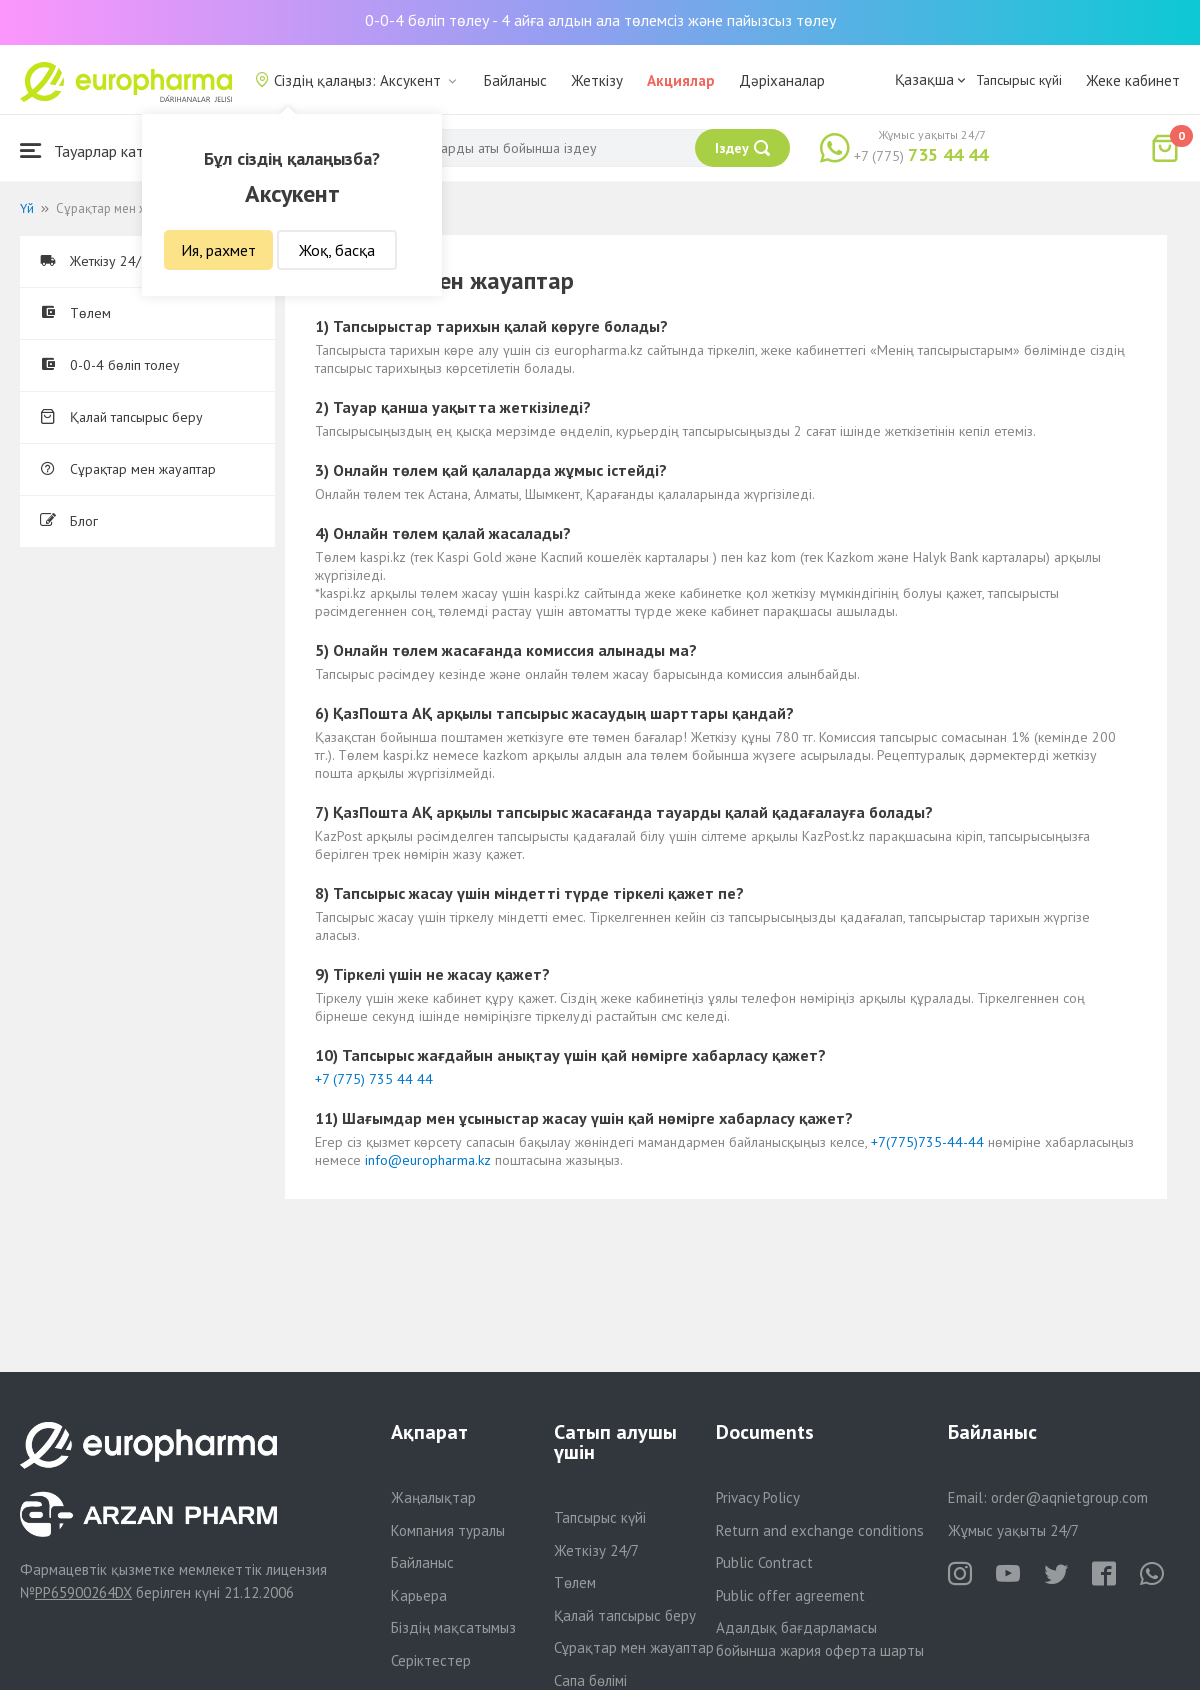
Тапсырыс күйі (1019, 80)
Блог (69, 521)
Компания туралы (448, 1530)
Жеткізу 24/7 (596, 1550)
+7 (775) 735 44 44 (374, 1079)
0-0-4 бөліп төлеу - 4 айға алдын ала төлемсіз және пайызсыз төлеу (600, 20)
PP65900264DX (83, 1592)
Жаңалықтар (433, 1497)
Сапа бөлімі (590, 1680)
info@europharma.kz (428, 1160)
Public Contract (764, 1562)
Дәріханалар (782, 80)
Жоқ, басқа (337, 250)
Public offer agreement (790, 1595)
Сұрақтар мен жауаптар (128, 469)
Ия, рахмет (218, 250)
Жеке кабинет (1133, 80)
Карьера (419, 1595)
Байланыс (515, 80)
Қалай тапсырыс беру (121, 417)
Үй (27, 208)
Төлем (75, 313)
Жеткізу (597, 80)
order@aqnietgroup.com (1069, 1497)
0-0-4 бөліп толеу (110, 365)
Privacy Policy (758, 1497)
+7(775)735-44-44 (927, 1142)
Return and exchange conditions (820, 1530)
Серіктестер (431, 1660)
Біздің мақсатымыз (453, 1627)
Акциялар (681, 80)
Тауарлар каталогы (102, 150)
